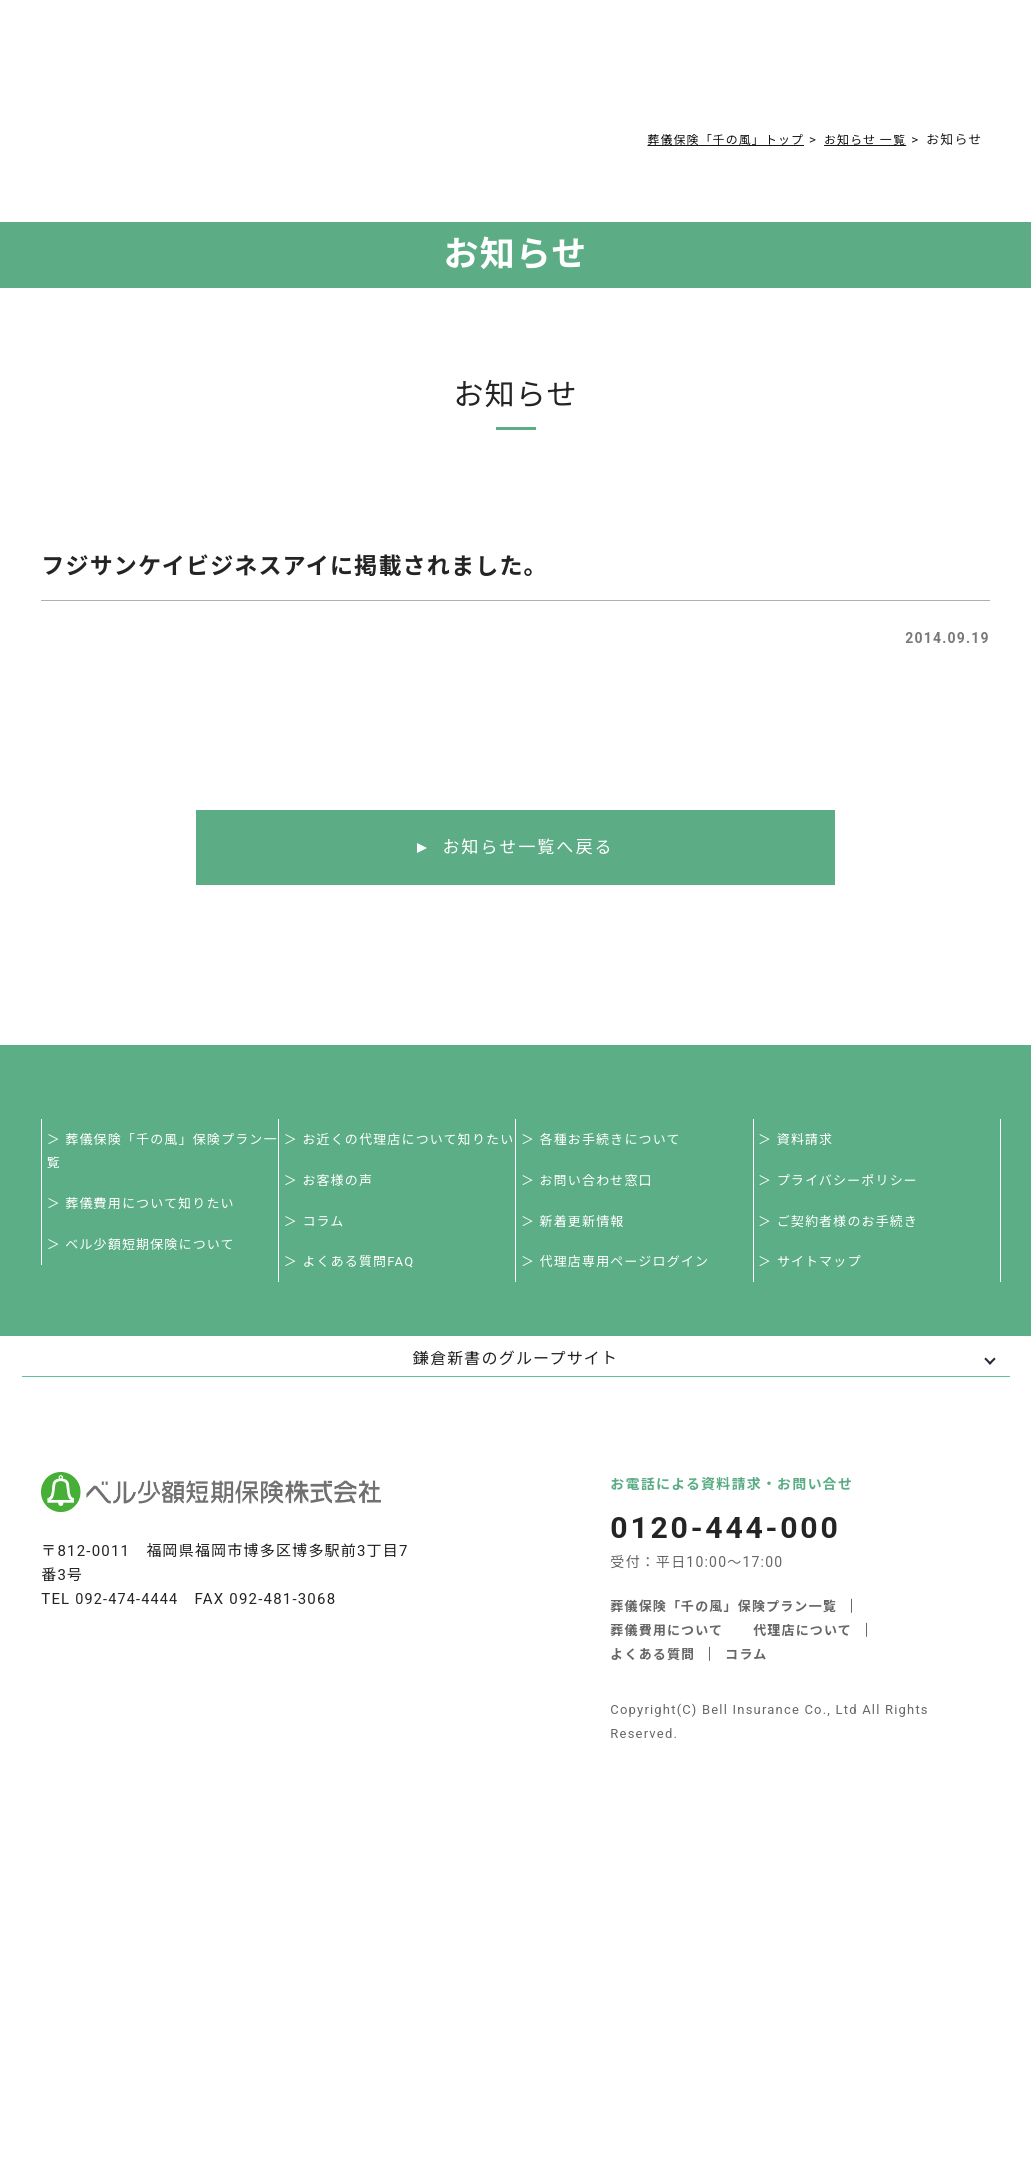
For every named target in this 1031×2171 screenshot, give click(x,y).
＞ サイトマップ (816, 1273)
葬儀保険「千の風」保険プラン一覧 (723, 1619)
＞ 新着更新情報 (578, 1229)
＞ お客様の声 (334, 1185)
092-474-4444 (128, 1612)
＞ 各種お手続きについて (606, 1141)
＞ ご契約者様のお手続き (844, 1229)
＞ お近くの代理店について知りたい (404, 1141)
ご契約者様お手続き (593, 51)
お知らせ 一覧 (861, 139)
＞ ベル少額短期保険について (146, 1253)
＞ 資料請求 (801, 1141)
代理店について (803, 1643)
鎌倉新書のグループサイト (515, 1371)
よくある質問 (435, 51)
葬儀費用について (332, 51)
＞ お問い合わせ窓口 (592, 1185)
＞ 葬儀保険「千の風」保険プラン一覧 (168, 1153)
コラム (503, 51)
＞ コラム (319, 1229)
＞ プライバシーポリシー (844, 1185)
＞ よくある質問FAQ (354, 1273)
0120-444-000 (760, 56)
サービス (230, 51)
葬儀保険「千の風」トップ (711, 139)
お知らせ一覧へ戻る (527, 848)
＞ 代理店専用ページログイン (620, 1273)
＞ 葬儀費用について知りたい (146, 1209)
